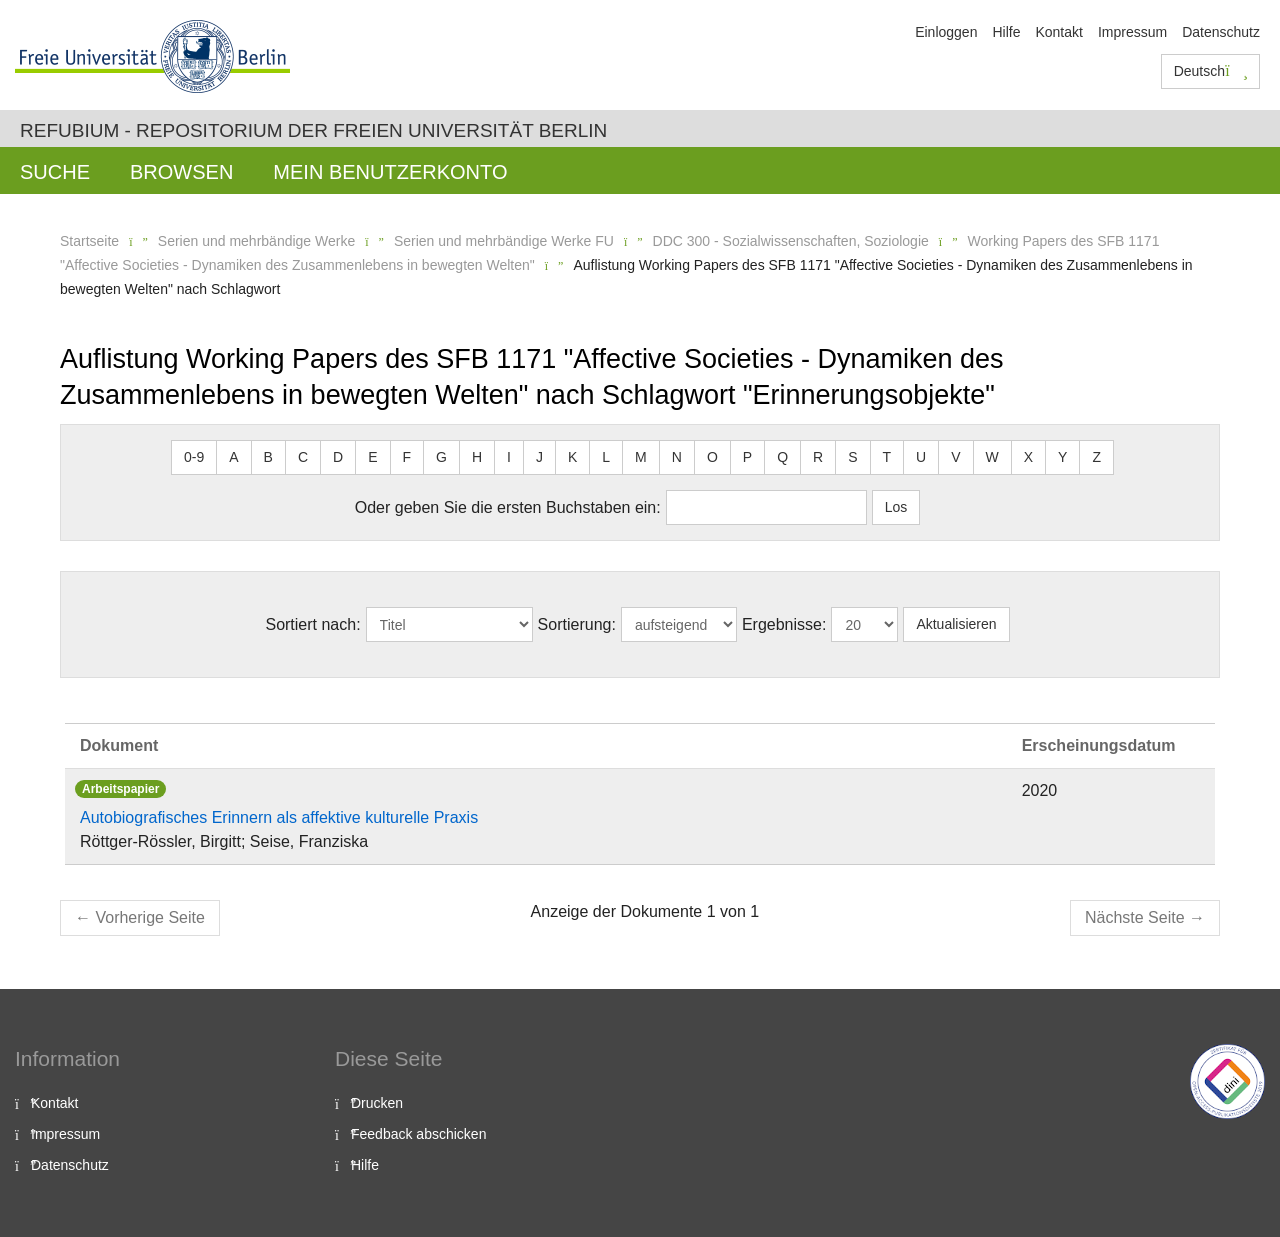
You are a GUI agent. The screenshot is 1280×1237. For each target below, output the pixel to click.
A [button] (233, 457)
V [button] (955, 457)
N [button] (677, 457)
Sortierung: (577, 624)
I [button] (509, 457)
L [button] (606, 457)
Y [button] (1062, 457)
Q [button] (782, 457)
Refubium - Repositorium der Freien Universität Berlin (313, 130)
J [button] (539, 457)
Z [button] (1096, 457)
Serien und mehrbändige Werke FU (504, 241)
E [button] (372, 457)
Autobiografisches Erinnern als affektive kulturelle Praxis (279, 817)
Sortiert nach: (312, 624)
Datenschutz (1221, 32)
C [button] (303, 457)
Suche (55, 172)
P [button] (747, 457)
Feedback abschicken (418, 1134)
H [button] (477, 457)
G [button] (441, 457)
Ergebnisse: (784, 624)
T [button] (887, 457)
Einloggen (946, 32)
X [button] (1028, 457)
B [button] (268, 457)
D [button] (338, 457)
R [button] (818, 457)
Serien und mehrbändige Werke (256, 241)
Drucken (377, 1103)
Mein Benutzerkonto (390, 172)
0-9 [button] (194, 457)
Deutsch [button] (1211, 71)
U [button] (921, 457)
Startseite (89, 241)
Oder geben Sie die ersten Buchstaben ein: (508, 507)
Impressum (1132, 32)
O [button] (712, 457)
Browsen (181, 172)
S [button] (852, 457)
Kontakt (1058, 32)
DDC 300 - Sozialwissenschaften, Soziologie (791, 241)
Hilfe (1006, 32)
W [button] (992, 457)
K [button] (572, 457)
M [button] (641, 457)
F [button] (407, 457)
